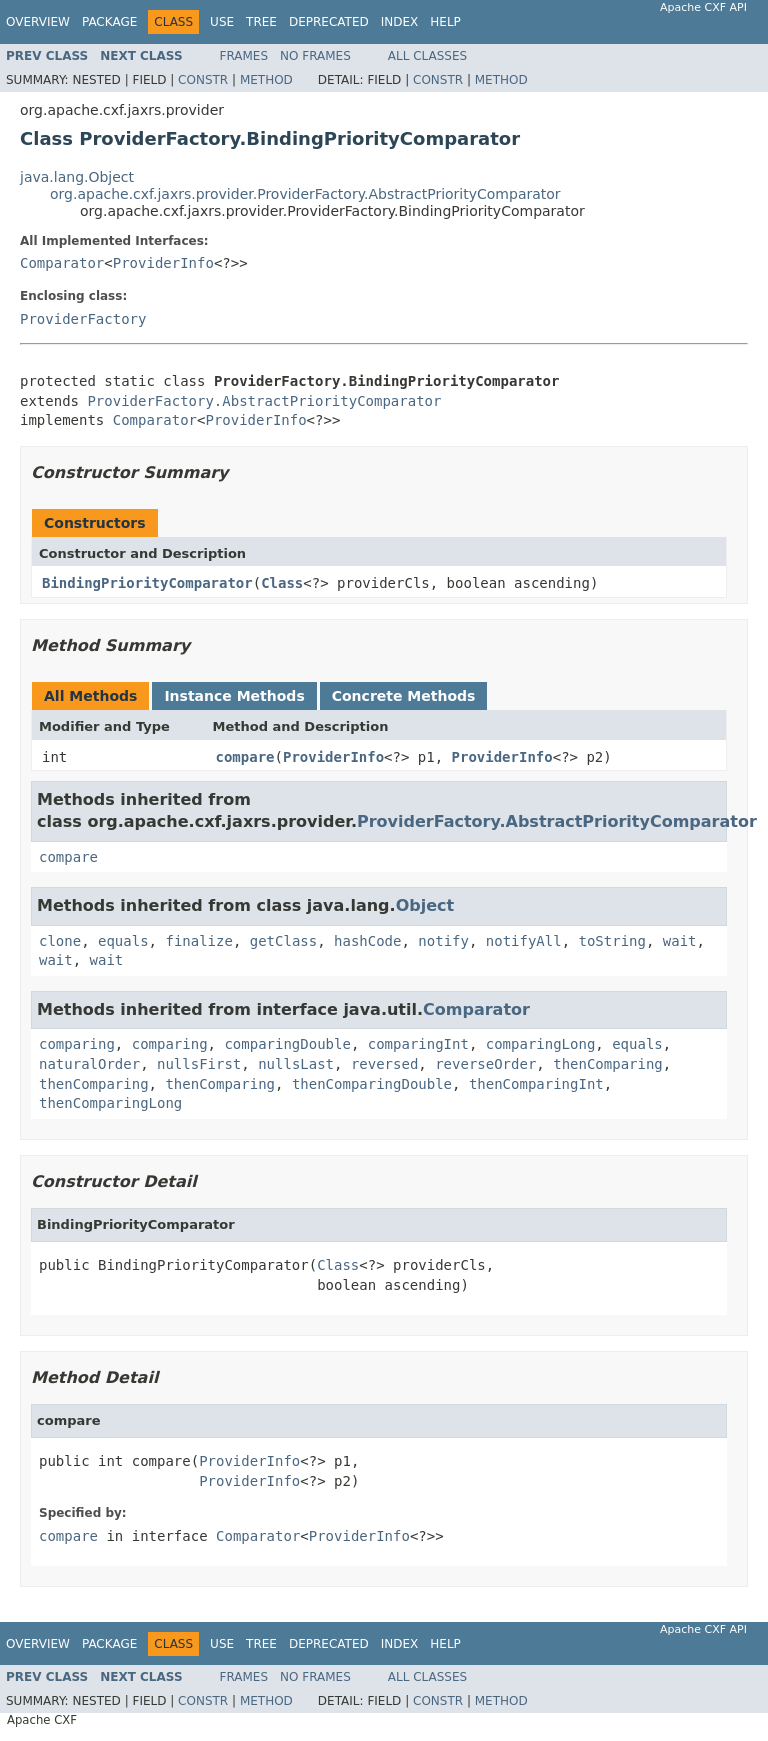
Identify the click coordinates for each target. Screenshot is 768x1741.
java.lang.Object (77, 177)
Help (445, 22)
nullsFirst (199, 1064)
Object (425, 905)
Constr (203, 80)
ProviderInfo (163, 263)
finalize (198, 941)
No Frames (315, 56)
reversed (384, 1064)
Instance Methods (234, 696)
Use (222, 22)
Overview (38, 22)
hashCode (367, 941)
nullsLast (296, 1064)
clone (60, 941)
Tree (261, 22)
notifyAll (524, 941)
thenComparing (608, 1064)
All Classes (427, 56)
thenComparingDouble (372, 1084)
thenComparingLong (110, 1103)
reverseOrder (485, 1064)
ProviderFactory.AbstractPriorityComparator (264, 401)
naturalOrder (89, 1064)
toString (612, 941)
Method (266, 80)
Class (282, 583)
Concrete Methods (404, 696)
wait (680, 941)
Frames (244, 56)
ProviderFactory (83, 319)
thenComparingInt (536, 1084)
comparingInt (418, 1044)
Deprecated (329, 22)
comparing (77, 1044)
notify (443, 941)
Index (400, 22)
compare (245, 757)
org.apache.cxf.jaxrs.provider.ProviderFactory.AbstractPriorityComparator (305, 194)
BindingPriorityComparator (147, 583)
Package (109, 22)
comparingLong (541, 1044)
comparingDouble (287, 1044)
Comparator (62, 263)
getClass (283, 941)
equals (123, 941)
